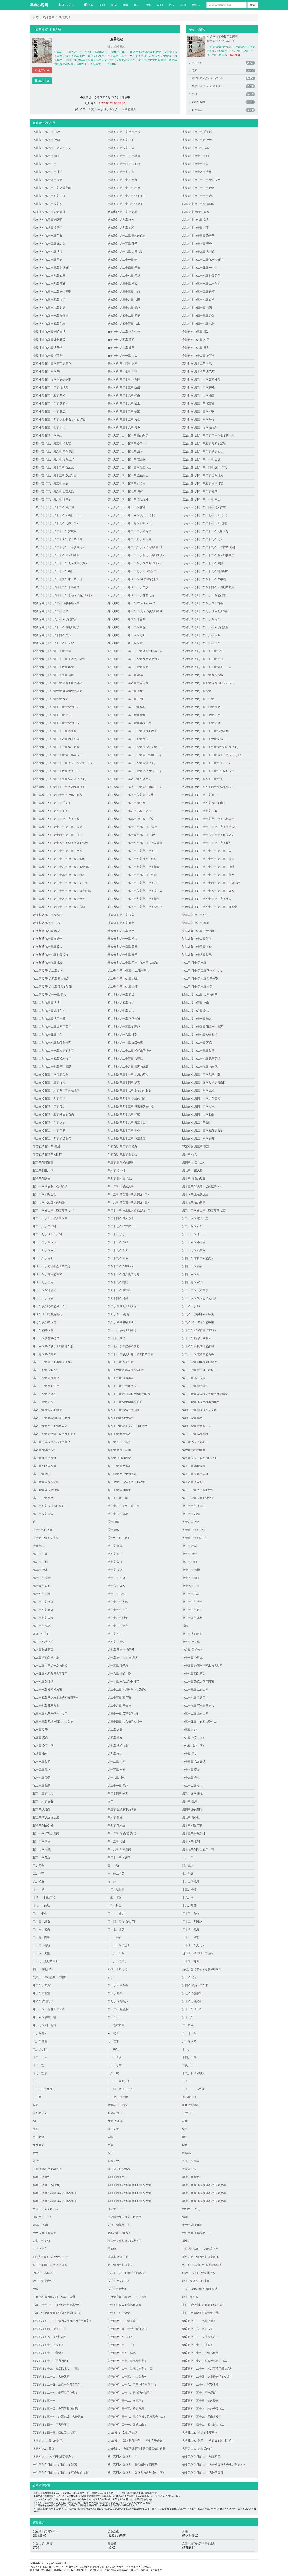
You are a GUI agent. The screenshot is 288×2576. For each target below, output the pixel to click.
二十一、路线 (116, 1913)
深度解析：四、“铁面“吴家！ (50, 2328)
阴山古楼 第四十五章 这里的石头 (53, 1114)
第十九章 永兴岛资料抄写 (123, 1681)
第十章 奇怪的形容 (193, 1178)
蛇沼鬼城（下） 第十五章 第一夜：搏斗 (132, 834)
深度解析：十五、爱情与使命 (200, 2352)
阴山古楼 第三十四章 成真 (124, 1082)
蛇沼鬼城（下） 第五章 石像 (50, 810)
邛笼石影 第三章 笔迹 (195, 1146)
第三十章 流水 (116, 1234)
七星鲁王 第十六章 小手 (48, 171)
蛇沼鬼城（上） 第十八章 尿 (125, 643)
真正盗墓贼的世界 (119, 2169)
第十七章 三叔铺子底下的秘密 (126, 1482)
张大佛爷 (187, 2113)
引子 (110, 1977)
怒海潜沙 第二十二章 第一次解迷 (202, 259)
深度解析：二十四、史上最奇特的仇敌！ (207, 2376)
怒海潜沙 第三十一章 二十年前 (201, 283)
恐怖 (171, 5)
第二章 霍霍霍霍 (43, 1162)
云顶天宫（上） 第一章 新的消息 (128, 435)
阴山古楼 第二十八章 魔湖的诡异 (128, 1066)
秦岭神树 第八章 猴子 (121, 347)
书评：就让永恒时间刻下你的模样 (203, 2304)
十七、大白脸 (41, 1905)
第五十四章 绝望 (118, 1298)
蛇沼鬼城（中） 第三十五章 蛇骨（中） (206, 763)
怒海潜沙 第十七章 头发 (48, 251)
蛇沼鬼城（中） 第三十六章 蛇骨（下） (57, 771)
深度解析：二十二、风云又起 (51, 2376)
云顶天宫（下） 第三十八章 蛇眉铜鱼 (205, 571)
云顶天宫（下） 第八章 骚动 (199, 491)
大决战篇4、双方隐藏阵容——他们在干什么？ (136, 2440)
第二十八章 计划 (192, 1226)
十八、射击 (115, 1905)
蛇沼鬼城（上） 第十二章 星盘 (127, 627)
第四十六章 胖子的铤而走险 (50, 1426)
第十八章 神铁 (116, 1777)
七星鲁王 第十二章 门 (195, 155)
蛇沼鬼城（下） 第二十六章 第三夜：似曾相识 (62, 866)
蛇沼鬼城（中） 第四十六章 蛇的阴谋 (131, 794)
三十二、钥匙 (41, 1945)
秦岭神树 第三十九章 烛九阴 (199, 427)
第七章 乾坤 (115, 1561)
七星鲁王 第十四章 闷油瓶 (124, 163)
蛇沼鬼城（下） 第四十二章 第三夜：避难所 (135, 906)
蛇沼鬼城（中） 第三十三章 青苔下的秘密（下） (63, 763)
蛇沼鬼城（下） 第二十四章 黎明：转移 (132, 858)
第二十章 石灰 (191, 1593)
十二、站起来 (116, 1889)
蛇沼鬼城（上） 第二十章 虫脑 (52, 651)
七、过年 (113, 2041)
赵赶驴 (216, 40)
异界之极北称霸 (43, 2543)
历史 (137, 5)
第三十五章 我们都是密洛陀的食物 (129, 1394)
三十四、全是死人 (193, 1945)
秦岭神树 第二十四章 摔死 (198, 387)
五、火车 (38, 1873)
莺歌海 (112, 2248)
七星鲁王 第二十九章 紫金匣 (125, 203)
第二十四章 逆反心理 (121, 1218)
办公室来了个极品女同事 (222, 36)
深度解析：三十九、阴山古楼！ (201, 2416)
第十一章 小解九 (192, 1657)
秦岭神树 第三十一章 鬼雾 (49, 411)
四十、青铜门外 (43, 1969)
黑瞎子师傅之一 (43, 2177)
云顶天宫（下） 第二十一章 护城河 (55, 531)
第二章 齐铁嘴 (42, 1985)
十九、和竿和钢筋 (193, 2073)
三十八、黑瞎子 (117, 1961)
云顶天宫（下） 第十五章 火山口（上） (57, 515)
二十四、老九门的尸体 (122, 1921)
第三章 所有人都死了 (195, 1442)
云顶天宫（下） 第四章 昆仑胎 (127, 483)
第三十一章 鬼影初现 (46, 1386)
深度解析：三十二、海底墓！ (126, 2400)
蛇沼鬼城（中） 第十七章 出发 (201, 715)
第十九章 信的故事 (193, 1202)
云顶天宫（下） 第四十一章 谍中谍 (204, 579)
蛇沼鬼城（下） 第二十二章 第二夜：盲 (206, 850)
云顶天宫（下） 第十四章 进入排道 (204, 507)
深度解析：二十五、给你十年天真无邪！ (58, 2384)
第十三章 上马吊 (192, 2009)
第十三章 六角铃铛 (193, 1761)
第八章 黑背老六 (192, 1649)
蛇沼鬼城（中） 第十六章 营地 (127, 715)
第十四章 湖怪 (116, 1338)
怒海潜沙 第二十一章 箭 (122, 259)
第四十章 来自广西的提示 (198, 1258)
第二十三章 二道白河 (195, 1689)
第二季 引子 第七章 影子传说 (200, 978)
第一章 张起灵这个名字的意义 (51, 1442)
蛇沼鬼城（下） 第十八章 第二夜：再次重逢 (135, 842)
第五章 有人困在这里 (46, 1817)
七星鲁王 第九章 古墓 (195, 147)
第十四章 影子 (191, 1577)
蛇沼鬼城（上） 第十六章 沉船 (201, 635)
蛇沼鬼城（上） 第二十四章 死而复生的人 (134, 659)
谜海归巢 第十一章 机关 (122, 938)
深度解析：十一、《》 (122, 2344)
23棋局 (186, 2153)
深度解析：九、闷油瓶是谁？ (200, 2336)
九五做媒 (38, 2137)
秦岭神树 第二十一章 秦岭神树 (201, 379)
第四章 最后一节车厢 (195, 1985)
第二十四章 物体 (43, 1609)
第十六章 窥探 (116, 1585)
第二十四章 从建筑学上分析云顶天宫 (56, 1697)
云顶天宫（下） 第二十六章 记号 (202, 539)
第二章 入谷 (115, 1729)
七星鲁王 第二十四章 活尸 (198, 187)
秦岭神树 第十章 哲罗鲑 (48, 355)
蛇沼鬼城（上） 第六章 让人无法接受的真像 (135, 611)
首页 (36, 17)
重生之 (186, 2240)
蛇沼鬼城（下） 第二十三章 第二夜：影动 (59, 858)
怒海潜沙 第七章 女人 (195, 219)
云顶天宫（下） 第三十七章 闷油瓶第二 (132, 571)
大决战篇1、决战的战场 (122, 2432)
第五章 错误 (189, 1553)
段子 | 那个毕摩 (117, 2288)
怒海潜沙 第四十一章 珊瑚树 (50, 315)
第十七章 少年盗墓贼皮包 (123, 1346)
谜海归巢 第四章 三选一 (48, 922)
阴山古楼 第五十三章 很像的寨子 (202, 1130)
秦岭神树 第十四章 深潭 (122, 363)
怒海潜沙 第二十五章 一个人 (199, 267)
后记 (185, 1625)
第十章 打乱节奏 (192, 1825)
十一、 (186, 2049)
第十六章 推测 (191, 1841)
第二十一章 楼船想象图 (47, 1689)
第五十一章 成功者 (119, 1290)
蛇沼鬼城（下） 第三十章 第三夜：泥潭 (132, 874)
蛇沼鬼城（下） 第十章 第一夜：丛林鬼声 (208, 818)
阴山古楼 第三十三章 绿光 (49, 1082)
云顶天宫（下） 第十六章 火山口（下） (132, 515)
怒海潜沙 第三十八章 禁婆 (49, 307)
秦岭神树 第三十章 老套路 (198, 403)
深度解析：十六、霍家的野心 (51, 2360)
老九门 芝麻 (40, 2224)
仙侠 (113, 5)
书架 (88, 5)
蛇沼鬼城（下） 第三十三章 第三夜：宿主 (134, 882)
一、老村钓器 (116, 2025)
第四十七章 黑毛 (43, 1282)
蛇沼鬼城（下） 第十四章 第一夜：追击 (57, 834)
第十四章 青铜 (42, 1841)
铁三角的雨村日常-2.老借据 (50, 2264)
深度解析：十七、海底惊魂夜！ (127, 2360)
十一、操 (38, 1889)
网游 (148, 5)
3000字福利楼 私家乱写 (47, 2169)
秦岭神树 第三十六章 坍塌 (198, 419)
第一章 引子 (115, 1633)
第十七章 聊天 (42, 1777)
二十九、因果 (41, 1937)
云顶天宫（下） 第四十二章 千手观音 (56, 587)
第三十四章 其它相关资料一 (125, 1721)
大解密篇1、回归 (43, 2448)
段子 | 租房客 (190, 2296)
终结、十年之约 (117, 1969)
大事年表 (38, 1545)
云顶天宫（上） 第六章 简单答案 (53, 451)
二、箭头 (38, 1865)
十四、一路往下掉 (44, 1897)
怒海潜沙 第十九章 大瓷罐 (198, 251)
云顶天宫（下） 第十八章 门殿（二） (56, 523)
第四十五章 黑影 (192, 1418)
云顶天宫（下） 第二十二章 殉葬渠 (129, 531)
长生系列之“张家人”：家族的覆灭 (202, 2472)
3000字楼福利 (191, 2105)
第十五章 (113, 2017)
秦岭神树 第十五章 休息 (197, 363)
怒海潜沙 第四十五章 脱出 (124, 323)
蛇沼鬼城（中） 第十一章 (198, 699)
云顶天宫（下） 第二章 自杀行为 (202, 475)
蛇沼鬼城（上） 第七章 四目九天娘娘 (205, 611)
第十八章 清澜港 (43, 1681)
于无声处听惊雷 (192, 2224)
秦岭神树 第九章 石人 (195, 347)
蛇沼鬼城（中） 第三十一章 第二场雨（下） (135, 755)
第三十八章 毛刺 (43, 1258)
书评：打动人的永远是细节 (124, 2304)
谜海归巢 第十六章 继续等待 (50, 954)
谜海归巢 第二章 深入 (121, 914)
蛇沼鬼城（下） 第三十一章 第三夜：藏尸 (208, 874)
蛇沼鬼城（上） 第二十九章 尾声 (53, 675)
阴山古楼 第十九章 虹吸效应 (125, 1042)
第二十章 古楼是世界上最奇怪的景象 (130, 1354)
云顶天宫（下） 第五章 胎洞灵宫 (202, 483)
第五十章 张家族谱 (119, 1434)
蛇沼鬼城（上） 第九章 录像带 (127, 619)
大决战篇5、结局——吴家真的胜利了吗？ (208, 2440)
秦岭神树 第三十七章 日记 (49, 427)
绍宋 (194, 70)
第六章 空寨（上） (193, 1737)
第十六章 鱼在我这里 (195, 1194)
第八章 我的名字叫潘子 (122, 1322)
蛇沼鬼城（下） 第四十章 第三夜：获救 (206, 898)
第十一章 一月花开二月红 (49, 2009)
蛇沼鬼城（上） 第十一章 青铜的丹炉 (56, 627)
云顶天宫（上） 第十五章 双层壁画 (55, 475)
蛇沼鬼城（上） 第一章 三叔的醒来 (204, 595)
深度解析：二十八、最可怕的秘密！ (55, 2392)
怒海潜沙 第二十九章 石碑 (49, 283)
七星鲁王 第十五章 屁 (195, 163)
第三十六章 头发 (118, 1250)
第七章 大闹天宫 (192, 1170)
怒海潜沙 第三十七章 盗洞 (198, 299)
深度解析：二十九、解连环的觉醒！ (130, 2392)
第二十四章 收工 (118, 1793)
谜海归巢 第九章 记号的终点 (199, 930)
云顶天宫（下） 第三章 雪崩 (50, 483)
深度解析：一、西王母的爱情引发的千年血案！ (62, 2320)
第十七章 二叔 (191, 1585)
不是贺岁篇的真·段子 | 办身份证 (127, 2296)
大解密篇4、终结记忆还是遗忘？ (53, 2456)
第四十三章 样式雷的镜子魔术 (51, 1418)
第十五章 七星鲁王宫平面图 (50, 1673)
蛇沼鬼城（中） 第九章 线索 (50, 699)
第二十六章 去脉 (43, 1801)
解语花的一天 (116, 2113)
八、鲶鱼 (38, 1881)
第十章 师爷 (189, 1753)
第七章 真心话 (191, 1817)
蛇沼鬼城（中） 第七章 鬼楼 (125, 691)
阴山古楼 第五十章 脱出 (197, 1122)
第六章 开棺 (40, 1561)
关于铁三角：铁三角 (194, 1537)
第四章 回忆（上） (193, 1162)
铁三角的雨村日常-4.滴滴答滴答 (202, 2264)
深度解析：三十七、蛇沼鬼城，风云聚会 (58, 2416)
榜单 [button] (196, 5)
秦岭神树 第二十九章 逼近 (124, 403)
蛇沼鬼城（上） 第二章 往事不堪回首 (56, 603)
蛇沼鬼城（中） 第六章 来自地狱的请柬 (57, 691)
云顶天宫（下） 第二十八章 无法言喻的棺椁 (135, 547)
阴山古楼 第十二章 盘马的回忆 (52, 1026)
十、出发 (113, 2049)
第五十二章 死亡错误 (195, 1290)
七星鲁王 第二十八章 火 (48, 203)
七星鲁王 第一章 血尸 (46, 131)
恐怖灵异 (48, 17)
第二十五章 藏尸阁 (119, 1697)
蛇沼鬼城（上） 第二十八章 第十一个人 (206, 667)
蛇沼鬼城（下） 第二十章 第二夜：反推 (57, 850)
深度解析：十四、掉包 (122, 2352)
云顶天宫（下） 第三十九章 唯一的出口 (57, 579)
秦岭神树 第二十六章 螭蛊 (124, 395)
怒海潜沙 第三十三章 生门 (124, 291)
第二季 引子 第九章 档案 (123, 986)
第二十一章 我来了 (119, 1857)
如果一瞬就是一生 (119, 2224)
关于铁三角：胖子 (119, 1537)
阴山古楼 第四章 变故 (121, 1002)
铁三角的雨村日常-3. (120, 2264)
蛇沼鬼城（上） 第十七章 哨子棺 (53, 643)
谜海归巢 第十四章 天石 (122, 946)
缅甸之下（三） (43, 2216)
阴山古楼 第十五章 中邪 (48, 1034)
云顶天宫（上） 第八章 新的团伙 (202, 451)
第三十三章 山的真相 (195, 1386)
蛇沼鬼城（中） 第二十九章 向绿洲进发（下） (211, 747)
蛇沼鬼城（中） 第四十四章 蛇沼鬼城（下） (209, 786)
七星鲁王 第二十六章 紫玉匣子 (127, 195)
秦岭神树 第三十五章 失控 (124, 419)
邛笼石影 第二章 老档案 (122, 1146)
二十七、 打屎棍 (118, 2097)
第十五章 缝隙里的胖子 (196, 1338)
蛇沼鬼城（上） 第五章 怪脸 (50, 611)
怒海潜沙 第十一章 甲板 (48, 235)
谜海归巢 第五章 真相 (121, 922)
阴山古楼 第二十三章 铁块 (198, 1050)
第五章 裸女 (115, 1737)
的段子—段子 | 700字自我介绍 (126, 2272)
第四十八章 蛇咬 (118, 1282)
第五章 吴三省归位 (119, 1314)
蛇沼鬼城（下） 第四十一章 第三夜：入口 (59, 906)
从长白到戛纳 (41, 2240)
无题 (36, 2288)
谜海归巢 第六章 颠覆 (195, 922)
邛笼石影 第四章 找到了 (48, 1154)
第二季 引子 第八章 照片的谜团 (52, 986)
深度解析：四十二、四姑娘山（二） (204, 2424)
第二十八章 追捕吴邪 (46, 1378)
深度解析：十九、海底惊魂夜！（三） (57, 2368)
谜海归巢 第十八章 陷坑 (197, 954)
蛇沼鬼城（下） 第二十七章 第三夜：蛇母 (134, 866)
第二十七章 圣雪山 (193, 1505)
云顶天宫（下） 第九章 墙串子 (52, 499)
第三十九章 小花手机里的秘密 (200, 1402)
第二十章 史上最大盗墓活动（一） (54, 1210)
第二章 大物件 (42, 1809)
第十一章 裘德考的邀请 (122, 1330)
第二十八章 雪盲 (43, 1513)
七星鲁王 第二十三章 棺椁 (124, 187)
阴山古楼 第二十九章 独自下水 (201, 1066)
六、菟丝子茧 (116, 1873)
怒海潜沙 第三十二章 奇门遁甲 (52, 291)
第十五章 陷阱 (116, 1841)
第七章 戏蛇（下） (193, 1745)
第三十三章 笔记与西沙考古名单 (53, 1721)
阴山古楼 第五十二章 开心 (124, 1130)
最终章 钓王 (189, 2097)
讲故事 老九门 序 (118, 2256)
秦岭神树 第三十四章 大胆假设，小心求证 (59, 419)
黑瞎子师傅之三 (192, 2177)
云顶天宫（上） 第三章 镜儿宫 (52, 443)
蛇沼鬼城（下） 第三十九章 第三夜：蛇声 (134, 898)
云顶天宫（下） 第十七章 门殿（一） (205, 515)
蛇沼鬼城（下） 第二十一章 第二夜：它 (132, 850)
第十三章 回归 (42, 1474)
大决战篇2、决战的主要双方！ (201, 2432)
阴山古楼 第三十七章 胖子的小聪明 (129, 1090)
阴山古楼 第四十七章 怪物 (198, 1114)
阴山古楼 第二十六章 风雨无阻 (201, 1058)
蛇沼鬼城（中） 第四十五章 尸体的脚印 (57, 794)
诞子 (110, 2153)
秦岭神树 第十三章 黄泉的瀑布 (52, 363)
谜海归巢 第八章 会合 (121, 930)
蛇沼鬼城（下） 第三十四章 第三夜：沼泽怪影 (211, 882)
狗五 (36, 2121)
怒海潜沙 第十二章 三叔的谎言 (127, 235)
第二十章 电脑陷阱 (119, 1490)
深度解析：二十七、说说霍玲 (200, 2384)
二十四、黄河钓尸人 (120, 2089)
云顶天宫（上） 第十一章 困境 (201, 459)
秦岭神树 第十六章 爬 (46, 371)
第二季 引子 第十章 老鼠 (197, 986)
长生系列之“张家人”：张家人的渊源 (55, 2464)
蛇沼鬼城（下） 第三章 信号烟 (127, 802)
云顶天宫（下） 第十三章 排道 (127, 507)
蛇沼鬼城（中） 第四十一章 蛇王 (202, 779)
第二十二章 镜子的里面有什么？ (53, 1362)
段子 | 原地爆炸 (42, 2280)
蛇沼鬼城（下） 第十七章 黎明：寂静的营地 (60, 842)
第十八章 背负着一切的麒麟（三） (129, 1202)
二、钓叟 (187, 2025)
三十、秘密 (115, 1937)
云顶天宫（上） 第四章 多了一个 (128, 443)
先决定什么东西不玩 (45, 2209)
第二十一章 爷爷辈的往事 (198, 1490)
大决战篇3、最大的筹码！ (49, 2440)
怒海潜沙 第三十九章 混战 (124, 307)
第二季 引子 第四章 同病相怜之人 (203, 970)
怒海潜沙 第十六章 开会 (197, 243)
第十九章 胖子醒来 (44, 1354)
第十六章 (187, 2017)
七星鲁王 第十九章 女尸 (48, 179)
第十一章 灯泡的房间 (46, 1833)
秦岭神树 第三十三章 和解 (198, 411)
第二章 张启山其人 (119, 1442)
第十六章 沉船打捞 (119, 1673)
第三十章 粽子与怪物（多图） (51, 1713)
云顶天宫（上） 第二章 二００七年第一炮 (208, 435)
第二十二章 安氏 (118, 1601)
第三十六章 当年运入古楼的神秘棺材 (205, 1394)
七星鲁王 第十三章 (44, 163)
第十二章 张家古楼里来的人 (199, 1330)
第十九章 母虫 (191, 1777)
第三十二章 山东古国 (195, 1713)
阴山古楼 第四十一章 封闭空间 (201, 1098)
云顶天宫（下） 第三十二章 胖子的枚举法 (208, 555)
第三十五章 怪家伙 (44, 1250)
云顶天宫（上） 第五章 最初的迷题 (204, 443)
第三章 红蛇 (189, 1729)
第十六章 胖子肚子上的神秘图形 (53, 1346)
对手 (36, 2153)
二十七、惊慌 (116, 1929)
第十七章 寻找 (42, 1849)
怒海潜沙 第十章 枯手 (195, 227)
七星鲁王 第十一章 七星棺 (124, 155)
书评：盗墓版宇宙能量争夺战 (200, 2312)
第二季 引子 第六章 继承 (123, 978)
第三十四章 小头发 (193, 1242)
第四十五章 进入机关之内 (123, 1274)
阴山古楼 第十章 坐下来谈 (124, 1018)
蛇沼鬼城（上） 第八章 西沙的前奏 (55, 619)
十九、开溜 (189, 1905)
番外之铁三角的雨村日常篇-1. (200, 2256)
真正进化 (113, 2129)
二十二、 (187, 2081)
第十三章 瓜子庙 (118, 1665)
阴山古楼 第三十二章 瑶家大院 (201, 1074)
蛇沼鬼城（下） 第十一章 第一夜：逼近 (57, 826)
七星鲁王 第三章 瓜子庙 (197, 131)
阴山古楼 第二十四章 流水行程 (52, 1058)
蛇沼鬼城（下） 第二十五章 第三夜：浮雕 (208, 858)
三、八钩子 (40, 2033)
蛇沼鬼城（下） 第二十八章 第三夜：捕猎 (208, 866)
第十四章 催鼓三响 (44, 2017)
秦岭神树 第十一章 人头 (122, 355)
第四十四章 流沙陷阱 (121, 1418)
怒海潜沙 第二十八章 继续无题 (201, 275)
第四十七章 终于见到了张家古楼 (128, 1426)
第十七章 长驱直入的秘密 (49, 1202)
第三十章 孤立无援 (193, 1378)
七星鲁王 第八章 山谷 (121, 147)
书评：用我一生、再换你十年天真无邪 (57, 2304)
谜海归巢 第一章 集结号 (48, 914)
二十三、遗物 (41, 1921)
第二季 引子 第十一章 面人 (49, 994)
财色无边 (197, 109)
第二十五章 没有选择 (46, 1370)
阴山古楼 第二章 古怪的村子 (199, 994)
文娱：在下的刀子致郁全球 (199, 2543)
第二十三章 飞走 (43, 1793)
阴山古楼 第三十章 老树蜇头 (50, 1074)
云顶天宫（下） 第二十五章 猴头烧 (129, 539)
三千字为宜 (40, 2248)
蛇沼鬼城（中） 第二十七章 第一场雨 (56, 747)
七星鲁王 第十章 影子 (46, 155)
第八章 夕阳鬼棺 (43, 2001)
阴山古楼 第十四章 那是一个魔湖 (202, 1026)
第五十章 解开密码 (44, 1290)
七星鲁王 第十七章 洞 (121, 171)
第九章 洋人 (115, 1753)
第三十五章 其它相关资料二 (199, 1721)
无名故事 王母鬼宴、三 (196, 2232)
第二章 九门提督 (192, 1633)
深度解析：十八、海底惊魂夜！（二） (206, 2360)
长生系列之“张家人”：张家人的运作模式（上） (62, 2472)
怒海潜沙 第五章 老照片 (48, 219)
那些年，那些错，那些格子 (124, 2240)
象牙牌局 (38, 2145)
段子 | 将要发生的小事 (196, 2280)
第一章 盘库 (189, 1801)
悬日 (194, 94)
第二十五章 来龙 (192, 1793)
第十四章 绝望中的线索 (122, 1474)
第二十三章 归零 (118, 1498)
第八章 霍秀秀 (42, 1178)
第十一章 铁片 (42, 1761)
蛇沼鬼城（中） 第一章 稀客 (125, 675)
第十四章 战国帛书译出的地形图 (202, 1665)
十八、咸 (113, 2073)
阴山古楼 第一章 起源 (121, 994)
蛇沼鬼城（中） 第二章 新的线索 (202, 675)
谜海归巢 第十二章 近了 (197, 938)
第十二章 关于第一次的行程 (50, 1665)
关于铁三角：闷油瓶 (45, 1537)
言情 (125, 5)
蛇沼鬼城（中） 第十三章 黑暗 (127, 707)
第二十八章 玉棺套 (119, 1705)
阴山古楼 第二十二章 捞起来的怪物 (129, 1050)
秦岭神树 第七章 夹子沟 (48, 347)
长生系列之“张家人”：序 (122, 2456)
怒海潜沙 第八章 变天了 (48, 227)
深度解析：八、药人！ (122, 2336)
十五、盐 (38, 2065)
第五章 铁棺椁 (42, 1993)
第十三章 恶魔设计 (193, 1833)
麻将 (36, 2105)
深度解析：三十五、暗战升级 (126, 2408)
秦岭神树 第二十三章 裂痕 (124, 387)
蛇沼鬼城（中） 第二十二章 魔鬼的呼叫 (132, 731)
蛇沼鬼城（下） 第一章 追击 (199, 794)
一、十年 (187, 1857)
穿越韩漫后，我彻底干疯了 (207, 86)
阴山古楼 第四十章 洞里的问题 (127, 1098)
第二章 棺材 (189, 1545)
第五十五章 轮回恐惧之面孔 (199, 1298)
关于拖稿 (113, 1529)
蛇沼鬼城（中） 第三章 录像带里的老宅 (57, 683)
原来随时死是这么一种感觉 (124, 2216)
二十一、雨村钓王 (119, 2081)
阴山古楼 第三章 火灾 (46, 1002)
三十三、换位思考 (119, 1945)
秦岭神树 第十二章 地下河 (198, 355)
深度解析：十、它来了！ (48, 2344)
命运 (110, 2145)
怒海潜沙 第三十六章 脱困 (124, 299)
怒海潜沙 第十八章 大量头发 (125, 251)
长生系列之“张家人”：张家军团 (201, 2456)
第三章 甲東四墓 (118, 1985)
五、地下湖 (189, 2033)
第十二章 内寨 (116, 1761)
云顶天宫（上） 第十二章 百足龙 (53, 467)
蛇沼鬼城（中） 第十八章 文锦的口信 (56, 723)
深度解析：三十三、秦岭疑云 (200, 2400)
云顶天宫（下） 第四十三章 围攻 (128, 587)
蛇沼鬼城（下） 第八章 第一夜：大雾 (56, 818)
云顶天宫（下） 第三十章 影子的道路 (56, 555)
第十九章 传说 (116, 1593)
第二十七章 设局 (43, 1617)
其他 (183, 5)
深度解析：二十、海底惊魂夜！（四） (131, 2368)
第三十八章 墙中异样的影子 (125, 1402)
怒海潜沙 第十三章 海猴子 (198, 235)
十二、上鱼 (40, 2057)
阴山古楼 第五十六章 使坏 (198, 1138)
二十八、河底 (190, 1929)
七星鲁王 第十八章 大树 (197, 171)
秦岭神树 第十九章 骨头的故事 (52, 379)
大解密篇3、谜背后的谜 (197, 2448)
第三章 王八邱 (191, 1306)
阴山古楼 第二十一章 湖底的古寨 (53, 1050)
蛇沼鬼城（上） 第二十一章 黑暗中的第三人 (135, 651)
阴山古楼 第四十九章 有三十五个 (128, 1122)
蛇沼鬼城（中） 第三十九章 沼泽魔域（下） (60, 779)
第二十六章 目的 (192, 1609)
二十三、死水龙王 (44, 2089)
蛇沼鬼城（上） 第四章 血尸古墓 (202, 603)
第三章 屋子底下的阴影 (122, 1809)
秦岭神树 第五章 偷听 (121, 339)
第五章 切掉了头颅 (119, 1450)
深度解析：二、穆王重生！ (124, 2320)
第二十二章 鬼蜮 (43, 1498)
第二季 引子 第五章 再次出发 (51, 978)
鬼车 (36, 2129)
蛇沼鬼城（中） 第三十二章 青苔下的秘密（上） (212, 755)
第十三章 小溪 (116, 1577)
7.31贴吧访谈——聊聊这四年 (200, 2248)
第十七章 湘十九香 (44, 2025)
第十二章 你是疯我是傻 (122, 1833)
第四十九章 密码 (192, 1282)
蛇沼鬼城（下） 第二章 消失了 (52, 802)
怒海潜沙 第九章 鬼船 (121, 227)
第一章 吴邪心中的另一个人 (50, 1306)
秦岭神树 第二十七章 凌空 (198, 395)
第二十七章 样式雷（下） (123, 1226)
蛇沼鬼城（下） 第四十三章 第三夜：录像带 (209, 906)
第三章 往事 (40, 1553)
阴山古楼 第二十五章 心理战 (125, 1058)
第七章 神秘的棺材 (44, 1458)
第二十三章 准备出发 (121, 1362)
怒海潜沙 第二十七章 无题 (124, 275)
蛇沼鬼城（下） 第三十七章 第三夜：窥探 (208, 890)
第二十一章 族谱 (43, 1601)
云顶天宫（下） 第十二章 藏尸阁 (53, 507)
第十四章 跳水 (42, 1769)
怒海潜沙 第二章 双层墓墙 (49, 211)
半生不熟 (197, 62)
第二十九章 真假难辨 (121, 1378)
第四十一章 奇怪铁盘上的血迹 (51, 1266)
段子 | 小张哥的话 (118, 2280)
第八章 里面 (189, 1561)
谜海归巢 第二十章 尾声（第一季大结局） (134, 962)
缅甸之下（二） (192, 2209)
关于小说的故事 (43, 1529)
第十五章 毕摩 (116, 1769)
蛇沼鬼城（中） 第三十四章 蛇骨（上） (132, 763)
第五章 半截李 (191, 1641)
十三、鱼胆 (115, 2057)
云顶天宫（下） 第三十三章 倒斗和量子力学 (60, 563)
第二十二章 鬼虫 (192, 1785)
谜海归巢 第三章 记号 (195, 914)
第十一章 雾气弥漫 (119, 1466)
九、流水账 (40, 2049)
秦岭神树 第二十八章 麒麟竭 (50, 403)
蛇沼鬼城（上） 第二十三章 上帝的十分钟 (59, 659)
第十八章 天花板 (192, 1482)
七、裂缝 (187, 1873)
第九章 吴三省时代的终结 (198, 1322)
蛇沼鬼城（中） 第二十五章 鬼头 (128, 739)
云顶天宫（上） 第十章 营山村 (127, 459)
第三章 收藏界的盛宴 (121, 1162)
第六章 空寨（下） (44, 1745)
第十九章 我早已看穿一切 (198, 1849)
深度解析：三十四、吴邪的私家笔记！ (57, 2408)
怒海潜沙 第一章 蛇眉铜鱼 (198, 203)
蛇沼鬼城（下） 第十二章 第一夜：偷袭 (132, 826)
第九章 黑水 (40, 1569)
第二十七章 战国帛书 (46, 1705)
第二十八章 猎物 (118, 1617)
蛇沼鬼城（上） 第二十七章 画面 (128, 667)
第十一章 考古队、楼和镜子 (50, 1186)
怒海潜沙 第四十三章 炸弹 (198, 315)
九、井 (112, 1881)
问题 (185, 2145)
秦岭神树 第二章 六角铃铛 (124, 331)
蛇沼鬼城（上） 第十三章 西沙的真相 (205, 627)
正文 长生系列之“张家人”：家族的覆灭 (112, 109)
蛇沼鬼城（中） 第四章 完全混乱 (128, 683)
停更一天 (187, 2065)
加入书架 (42, 80)
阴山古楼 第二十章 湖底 (197, 1042)
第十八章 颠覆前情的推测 (198, 1346)
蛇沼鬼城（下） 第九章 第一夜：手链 (131, 818)
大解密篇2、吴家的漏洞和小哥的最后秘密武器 (136, 2448)
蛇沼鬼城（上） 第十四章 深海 (52, 635)
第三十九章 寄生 (118, 1258)
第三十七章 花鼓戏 (193, 1250)
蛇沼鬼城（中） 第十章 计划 (125, 699)
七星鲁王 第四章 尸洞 (46, 139)
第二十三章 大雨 (192, 1601)
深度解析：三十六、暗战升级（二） (204, 2408)
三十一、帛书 (190, 1937)
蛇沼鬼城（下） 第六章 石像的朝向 (129, 810)
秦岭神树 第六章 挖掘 (195, 339)
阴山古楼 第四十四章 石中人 (199, 1106)
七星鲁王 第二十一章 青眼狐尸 (201, 179)
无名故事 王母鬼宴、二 (122, 2232)
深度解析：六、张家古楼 (197, 2328)
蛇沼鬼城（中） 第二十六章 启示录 (204, 739)
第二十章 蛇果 (42, 1785)
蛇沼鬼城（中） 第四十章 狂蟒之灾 (129, 779)
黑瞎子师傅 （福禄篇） (47, 2185)
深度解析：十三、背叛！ (48, 2352)
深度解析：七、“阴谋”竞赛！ (50, 2336)
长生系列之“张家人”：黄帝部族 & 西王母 (133, 2464)
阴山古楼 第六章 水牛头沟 (49, 1010)
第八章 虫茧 (40, 1753)
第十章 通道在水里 (44, 1466)
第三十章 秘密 (42, 1625)
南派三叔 (119, 46)
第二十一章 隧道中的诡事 (198, 1354)
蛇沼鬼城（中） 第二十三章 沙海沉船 (205, 731)
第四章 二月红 (116, 1641)
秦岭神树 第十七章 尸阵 (122, 371)
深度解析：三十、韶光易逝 (199, 2392)
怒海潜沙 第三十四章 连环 (198, 291)
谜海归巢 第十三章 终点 (48, 946)
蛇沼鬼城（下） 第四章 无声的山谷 (204, 802)
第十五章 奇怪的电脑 (195, 1474)
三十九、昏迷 (190, 1961)
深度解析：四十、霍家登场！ (51, 2424)
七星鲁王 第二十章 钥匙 (122, 179)
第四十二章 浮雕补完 (121, 1266)
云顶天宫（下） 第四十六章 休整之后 (131, 595)
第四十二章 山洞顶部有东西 (199, 1410)
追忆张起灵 (40, 2113)
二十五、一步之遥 (193, 2089)
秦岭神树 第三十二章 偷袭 (124, 411)
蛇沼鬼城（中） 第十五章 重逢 (52, 715)
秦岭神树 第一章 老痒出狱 (49, 331)
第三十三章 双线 (118, 1242)
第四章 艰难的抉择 (44, 1450)
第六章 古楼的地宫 (193, 1450)
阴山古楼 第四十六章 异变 (124, 1114)
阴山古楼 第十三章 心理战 (124, 1026)
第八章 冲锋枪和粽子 (121, 1458)
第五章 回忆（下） (44, 1170)
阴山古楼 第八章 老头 (195, 1010)
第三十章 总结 (191, 1513)
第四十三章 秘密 (192, 1266)
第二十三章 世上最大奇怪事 (50, 1218)
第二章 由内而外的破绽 (122, 1306)
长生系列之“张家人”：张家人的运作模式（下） (136, 2472)
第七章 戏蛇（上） (119, 1745)
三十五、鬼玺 (41, 1953)
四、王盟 (187, 1865)
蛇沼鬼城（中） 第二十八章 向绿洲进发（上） (136, 747)
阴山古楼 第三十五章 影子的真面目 (204, 1082)
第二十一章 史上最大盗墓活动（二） (130, 1210)
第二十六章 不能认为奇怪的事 (126, 1370)
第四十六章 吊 (191, 1274)
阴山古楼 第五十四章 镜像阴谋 (52, 1138)
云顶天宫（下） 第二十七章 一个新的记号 (59, 547)
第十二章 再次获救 (193, 1466)
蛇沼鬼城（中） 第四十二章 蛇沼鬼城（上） (60, 786)
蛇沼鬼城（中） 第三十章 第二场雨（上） (59, 755)
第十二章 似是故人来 (121, 1186)
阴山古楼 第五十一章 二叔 (49, 1130)
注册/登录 (66, 5)
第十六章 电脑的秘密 (46, 1482)
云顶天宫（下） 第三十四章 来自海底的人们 (135, 563)
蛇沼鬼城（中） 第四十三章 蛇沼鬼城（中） (135, 786)
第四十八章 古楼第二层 (196, 1426)
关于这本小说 (190, 1521)
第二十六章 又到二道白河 (123, 1505)
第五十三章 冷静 (43, 1298)
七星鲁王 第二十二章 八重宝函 (52, 187)
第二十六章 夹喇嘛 (44, 1226)
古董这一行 (189, 2169)
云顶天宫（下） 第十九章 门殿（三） (131, 523)
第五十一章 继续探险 (195, 1434)
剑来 (185, 2531)
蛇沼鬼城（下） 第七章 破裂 (199, 810)
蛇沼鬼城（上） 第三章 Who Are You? (131, 603)
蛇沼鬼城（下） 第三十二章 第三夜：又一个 (60, 882)
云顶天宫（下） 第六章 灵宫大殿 (53, 491)
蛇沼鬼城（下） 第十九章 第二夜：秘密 (206, 842)
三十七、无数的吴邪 (45, 1961)
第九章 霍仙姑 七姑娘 (46, 1657)
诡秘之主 (113, 2531)
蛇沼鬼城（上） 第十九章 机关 (201, 643)
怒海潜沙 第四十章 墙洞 (197, 307)
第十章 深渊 (115, 1569)
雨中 (185, 2137)
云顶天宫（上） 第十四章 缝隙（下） (205, 467)
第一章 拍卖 (189, 1154)
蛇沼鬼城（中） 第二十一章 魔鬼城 (55, 731)
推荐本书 (42, 70)
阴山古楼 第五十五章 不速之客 (127, 1138)
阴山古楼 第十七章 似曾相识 (199, 1034)
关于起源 (113, 1521)
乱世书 (112, 2543)
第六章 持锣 (115, 1993)
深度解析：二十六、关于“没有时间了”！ (132, 2384)
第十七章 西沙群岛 (193, 1673)
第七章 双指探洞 (192, 1993)
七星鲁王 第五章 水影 (121, 139)
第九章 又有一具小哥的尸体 (199, 1458)
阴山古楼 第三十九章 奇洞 (49, 1098)
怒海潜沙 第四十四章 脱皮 (49, 323)
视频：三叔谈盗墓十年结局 (50, 1977)
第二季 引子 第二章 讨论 (48, 970)
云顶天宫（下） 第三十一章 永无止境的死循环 (136, 555)
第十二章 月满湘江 (119, 2009)
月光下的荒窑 (190, 2161)
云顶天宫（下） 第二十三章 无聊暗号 (205, 531)
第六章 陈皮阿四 (43, 1649)
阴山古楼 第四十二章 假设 (49, 1106)
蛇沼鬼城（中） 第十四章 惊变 (201, 707)
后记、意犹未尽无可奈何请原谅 (201, 1969)
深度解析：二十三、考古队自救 (127, 2376)
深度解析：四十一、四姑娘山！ (127, 2424)
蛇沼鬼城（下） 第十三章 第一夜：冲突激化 (209, 826)
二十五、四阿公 (192, 1921)
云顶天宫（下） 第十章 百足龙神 (128, 499)
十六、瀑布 (115, 2065)
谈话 (36, 2161)
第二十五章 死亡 (118, 1609)
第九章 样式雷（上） (121, 1178)
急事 (185, 2129)
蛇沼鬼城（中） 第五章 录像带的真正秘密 (208, 683)
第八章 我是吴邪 (43, 1825)
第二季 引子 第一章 (194, 962)
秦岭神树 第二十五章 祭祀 (49, 395)
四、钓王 (113, 2033)
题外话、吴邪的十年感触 (197, 1953)
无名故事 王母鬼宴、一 (47, 2232)
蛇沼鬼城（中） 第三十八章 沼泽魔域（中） (209, 771)
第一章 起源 (115, 1545)
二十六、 (38, 2097)
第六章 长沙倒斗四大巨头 (198, 1314)
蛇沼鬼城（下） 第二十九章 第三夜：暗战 (59, 874)
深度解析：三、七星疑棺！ (199, 2320)
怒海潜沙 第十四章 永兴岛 (49, 243)
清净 (185, 2216)
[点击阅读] (234, 54)
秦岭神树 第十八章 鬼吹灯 (198, 371)
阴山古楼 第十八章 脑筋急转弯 (52, 1042)
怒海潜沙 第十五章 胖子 (122, 243)
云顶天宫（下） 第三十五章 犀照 (202, 563)
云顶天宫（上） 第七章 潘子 (125, 451)
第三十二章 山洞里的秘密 (123, 1386)
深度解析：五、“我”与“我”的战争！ (129, 2328)
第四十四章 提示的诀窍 (47, 1274)
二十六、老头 (41, 1929)
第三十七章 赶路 (43, 1402)
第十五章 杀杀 (42, 1585)
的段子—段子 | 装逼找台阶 (198, 2272)
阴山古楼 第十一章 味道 (197, 1018)
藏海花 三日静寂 (118, 2105)
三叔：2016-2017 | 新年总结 (199, 2288)
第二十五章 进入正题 (195, 1218)
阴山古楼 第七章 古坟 (121, 1010)
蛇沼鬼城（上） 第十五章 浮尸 (127, 635)
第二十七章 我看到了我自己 (199, 1370)
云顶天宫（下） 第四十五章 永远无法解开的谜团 (63, 595)
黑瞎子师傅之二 (117, 2177)
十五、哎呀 (115, 1897)
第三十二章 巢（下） (46, 1242)
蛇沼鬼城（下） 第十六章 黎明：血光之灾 (208, 834)
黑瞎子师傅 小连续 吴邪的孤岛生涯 (129, 2185)
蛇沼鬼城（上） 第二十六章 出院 (53, 667)
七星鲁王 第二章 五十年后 (124, 131)
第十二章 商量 (42, 1577)
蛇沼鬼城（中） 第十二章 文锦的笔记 (56, 707)
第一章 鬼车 (189, 1977)
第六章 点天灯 (116, 1170)
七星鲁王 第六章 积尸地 (197, 139)
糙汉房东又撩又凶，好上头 (207, 78)
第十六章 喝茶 (191, 1769)
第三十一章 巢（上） (195, 1234)
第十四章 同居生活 (44, 1194)
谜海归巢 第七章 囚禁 (46, 930)
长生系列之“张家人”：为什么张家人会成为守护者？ (214, 2464)
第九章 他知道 (116, 1825)
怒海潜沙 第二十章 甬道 (48, 259)
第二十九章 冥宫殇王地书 (198, 1705)
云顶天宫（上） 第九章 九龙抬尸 (53, 459)
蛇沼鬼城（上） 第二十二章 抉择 (202, 651)
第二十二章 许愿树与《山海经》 (128, 1689)
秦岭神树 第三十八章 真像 (124, 427)
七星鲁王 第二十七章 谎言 (198, 195)
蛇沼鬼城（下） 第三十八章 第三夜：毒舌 (59, 898)
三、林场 (113, 1865)
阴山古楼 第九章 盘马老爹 (49, 1018)
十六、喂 (187, 1897)
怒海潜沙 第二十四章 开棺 (124, 267)
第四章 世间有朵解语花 (47, 1314)
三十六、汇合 (116, 1953)
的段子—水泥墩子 (44, 2272)
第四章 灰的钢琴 (192, 1809)
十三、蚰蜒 (189, 1889)
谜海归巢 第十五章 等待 (197, 946)
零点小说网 (39, 5)
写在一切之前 (41, 1633)
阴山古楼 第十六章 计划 (122, 1034)
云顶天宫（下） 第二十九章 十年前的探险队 (209, 547)
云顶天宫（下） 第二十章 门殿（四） (205, 523)
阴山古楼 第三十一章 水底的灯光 (128, 1074)
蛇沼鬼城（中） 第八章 (196, 691)
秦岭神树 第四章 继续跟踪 (49, 339)
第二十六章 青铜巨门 (195, 1697)
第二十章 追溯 (42, 1857)
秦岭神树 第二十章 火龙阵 (124, 379)
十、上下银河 (190, 1881)
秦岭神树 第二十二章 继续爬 (50, 387)
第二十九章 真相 (192, 1617)
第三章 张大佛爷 (43, 1641)
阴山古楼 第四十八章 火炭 (49, 1122)
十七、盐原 (40, 2073)
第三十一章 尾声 (118, 1625)
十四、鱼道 (189, 2057)
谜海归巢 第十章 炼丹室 (48, 938)
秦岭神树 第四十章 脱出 (48, 435)
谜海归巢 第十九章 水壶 (48, 962)
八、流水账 (189, 2041)
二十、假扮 (40, 1913)
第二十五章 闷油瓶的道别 (49, 1505)
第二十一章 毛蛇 (118, 1785)
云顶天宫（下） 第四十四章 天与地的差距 (208, 587)
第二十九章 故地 (118, 1513)
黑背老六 (113, 2161)
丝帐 (110, 2137)
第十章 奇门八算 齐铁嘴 (122, 1657)
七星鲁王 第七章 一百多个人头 (52, 147)
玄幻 (102, 5)
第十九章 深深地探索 (46, 1490)
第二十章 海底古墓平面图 (198, 1681)
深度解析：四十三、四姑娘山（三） (55, 2432)
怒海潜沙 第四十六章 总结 (198, 323)
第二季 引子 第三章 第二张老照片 (128, 970)
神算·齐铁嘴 (115, 2121)
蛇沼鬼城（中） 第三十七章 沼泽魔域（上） (135, 771)
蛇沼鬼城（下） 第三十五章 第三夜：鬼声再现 (62, 890)
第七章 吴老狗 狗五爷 (121, 1649)
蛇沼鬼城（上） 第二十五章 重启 (202, 659)
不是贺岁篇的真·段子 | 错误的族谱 (54, 2296)
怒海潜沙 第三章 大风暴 (122, 211)
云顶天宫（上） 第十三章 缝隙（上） (131, 467)
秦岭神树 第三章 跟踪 (195, 331)
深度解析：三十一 (44, 2400)
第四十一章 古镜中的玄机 (123, 1410)
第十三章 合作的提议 (46, 1338)
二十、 (37, 2081)
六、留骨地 (40, 2041)
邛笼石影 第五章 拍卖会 (122, 1154)
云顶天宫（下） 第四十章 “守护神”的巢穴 (133, 579)
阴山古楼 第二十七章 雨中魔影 (52, 1066)
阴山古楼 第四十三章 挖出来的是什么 (131, 1106)
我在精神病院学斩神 (45, 2531)
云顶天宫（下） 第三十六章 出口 (53, 571)
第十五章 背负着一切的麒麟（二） (129, 1194)
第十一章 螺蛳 (191, 1569)
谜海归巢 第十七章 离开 (122, 954)
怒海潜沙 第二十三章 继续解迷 (52, 267)
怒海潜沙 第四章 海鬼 (195, 211)
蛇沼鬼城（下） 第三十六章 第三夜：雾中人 (135, 890)
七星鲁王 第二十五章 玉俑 (49, 195)
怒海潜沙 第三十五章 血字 (49, 299)
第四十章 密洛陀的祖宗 (47, 1410)
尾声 (110, 1801)
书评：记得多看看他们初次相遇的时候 (57, 2312)
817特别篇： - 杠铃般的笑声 (50, 2256)
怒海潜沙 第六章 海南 (121, 219)
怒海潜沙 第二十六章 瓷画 (49, 275)
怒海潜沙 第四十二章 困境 (124, 315)
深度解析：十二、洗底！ (197, 2344)
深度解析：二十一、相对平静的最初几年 (207, 2368)
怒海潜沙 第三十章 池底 (122, 283)
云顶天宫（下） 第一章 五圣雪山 (128, 475)
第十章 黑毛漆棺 (192, 2001)
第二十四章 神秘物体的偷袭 (199, 1362)
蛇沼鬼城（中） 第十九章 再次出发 (129, 723)
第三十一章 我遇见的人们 (123, 1713)
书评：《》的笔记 (119, 2312)
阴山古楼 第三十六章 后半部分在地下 (56, 1090)
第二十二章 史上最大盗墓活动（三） (205, 1210)
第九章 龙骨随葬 (118, 2001)
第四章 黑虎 (40, 1737)
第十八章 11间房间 (119, 1849)
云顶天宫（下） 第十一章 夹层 (201, 499)
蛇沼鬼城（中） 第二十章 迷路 (201, 723)
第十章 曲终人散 (43, 1330)
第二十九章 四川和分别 (47, 1234)
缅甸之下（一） (117, 2209)
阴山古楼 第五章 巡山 (195, 1002)
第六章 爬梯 (115, 1817)
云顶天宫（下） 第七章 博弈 (125, 491)
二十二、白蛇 (190, 1913)
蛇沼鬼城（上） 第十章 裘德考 (201, 619)
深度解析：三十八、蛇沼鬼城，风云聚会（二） (137, 2416)
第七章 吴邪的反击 (44, 1322)
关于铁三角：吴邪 (193, 1529)
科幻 (160, 5)
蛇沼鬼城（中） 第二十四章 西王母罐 (56, 739)
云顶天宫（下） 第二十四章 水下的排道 (57, 539)
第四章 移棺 (115, 1553)
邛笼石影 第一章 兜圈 (46, 1146)
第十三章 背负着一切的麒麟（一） (203, 1186)
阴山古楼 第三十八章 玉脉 (198, 1090)
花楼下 (186, 2121)
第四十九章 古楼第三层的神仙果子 (54, 1434)
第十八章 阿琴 (42, 1593)
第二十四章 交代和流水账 (198, 1498)
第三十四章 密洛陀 (44, 1394)
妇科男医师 (198, 101)
